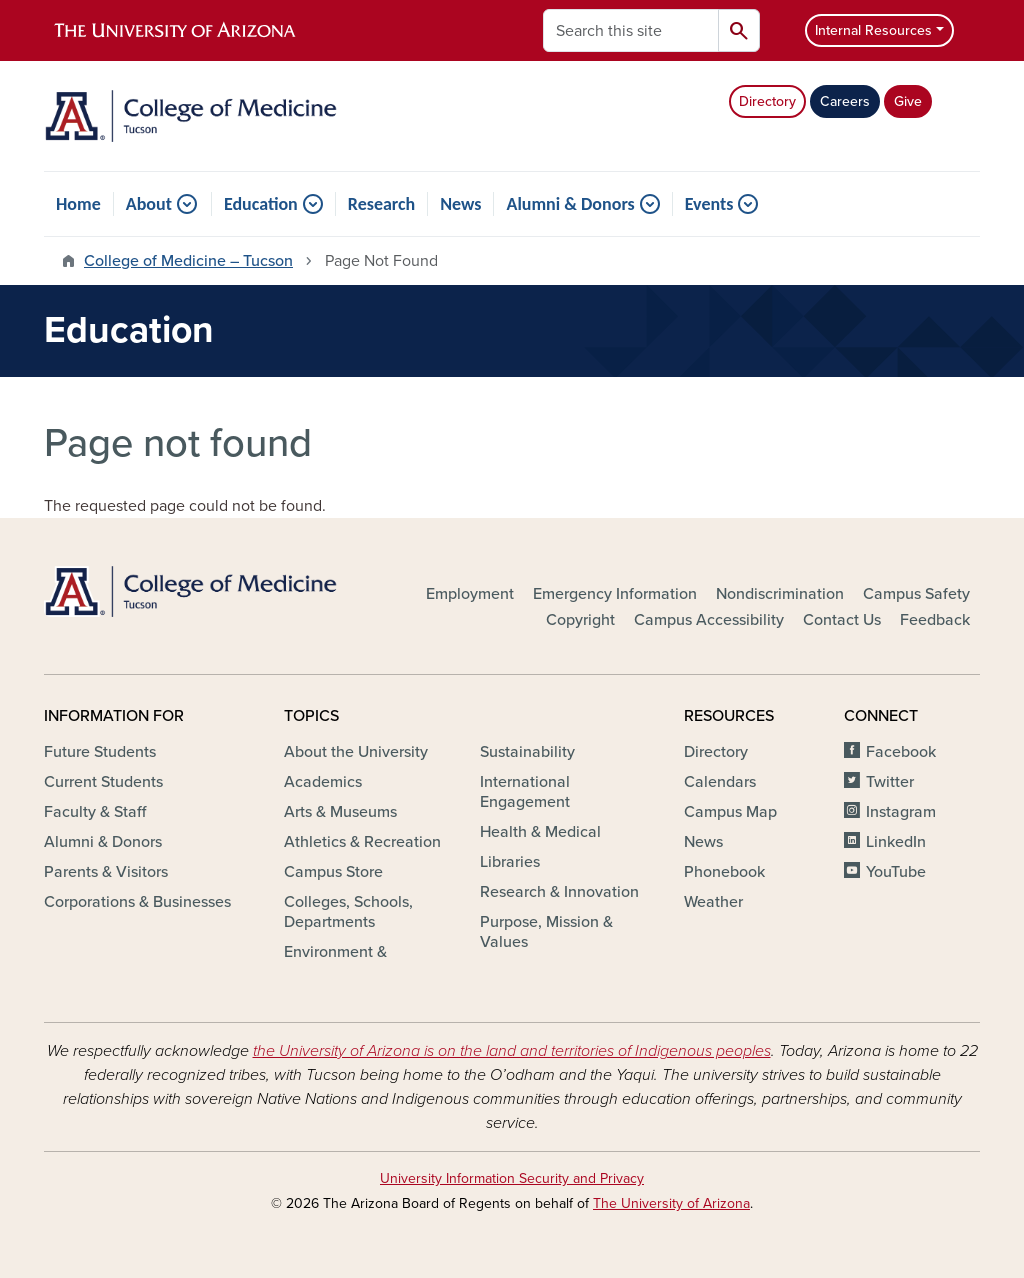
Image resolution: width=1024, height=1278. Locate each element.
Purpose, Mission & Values (546, 932)
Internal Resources (873, 30)
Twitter (890, 782)
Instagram (901, 812)
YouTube (896, 872)
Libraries (510, 862)
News (460, 204)
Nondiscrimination (780, 594)
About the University (356, 752)
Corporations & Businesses (137, 902)
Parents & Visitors (106, 872)
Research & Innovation (559, 892)
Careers (845, 101)
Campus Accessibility (709, 620)
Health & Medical (540, 832)
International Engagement (525, 792)
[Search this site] (631, 30)
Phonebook (724, 872)
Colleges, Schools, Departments (348, 912)
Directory (767, 101)
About (149, 204)
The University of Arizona (671, 1203)
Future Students (100, 752)
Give (908, 101)
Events (709, 204)
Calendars (720, 782)
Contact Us (842, 620)
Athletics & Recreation (362, 842)
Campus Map (730, 812)
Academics (323, 782)
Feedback (935, 620)
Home (78, 204)
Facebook (901, 752)
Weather (713, 902)
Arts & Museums (340, 812)
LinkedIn (896, 842)
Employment (470, 594)
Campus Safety (916, 594)
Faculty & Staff (95, 812)
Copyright (580, 620)
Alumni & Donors (570, 204)
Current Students (103, 782)
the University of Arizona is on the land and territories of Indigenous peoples (512, 1051)
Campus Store (333, 872)
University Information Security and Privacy (512, 1178)
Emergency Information (615, 594)
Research (381, 204)
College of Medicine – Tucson (188, 261)
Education (261, 204)
